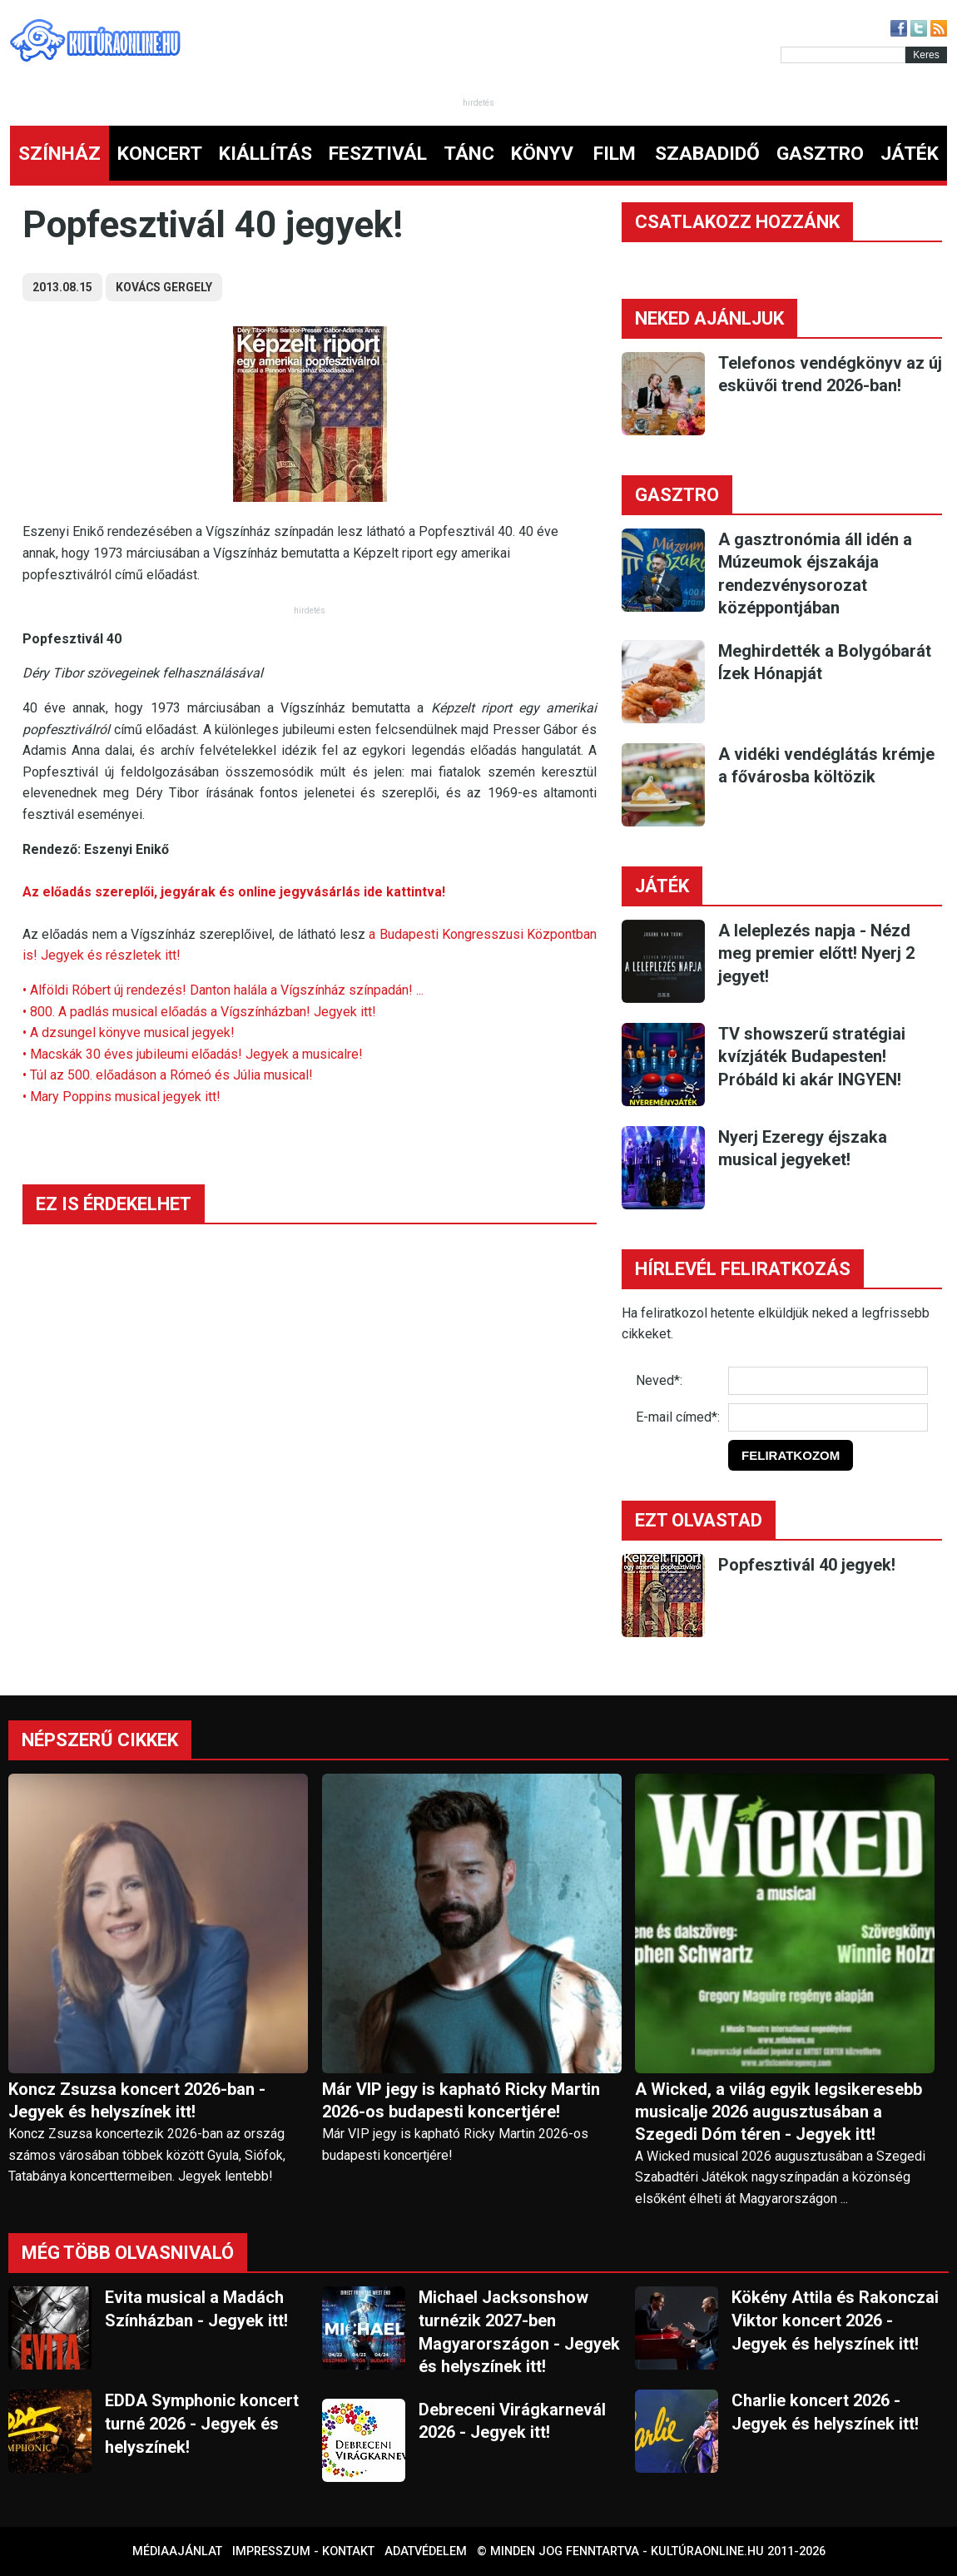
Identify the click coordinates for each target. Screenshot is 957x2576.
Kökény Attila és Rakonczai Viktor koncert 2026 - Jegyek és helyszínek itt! (835, 2320)
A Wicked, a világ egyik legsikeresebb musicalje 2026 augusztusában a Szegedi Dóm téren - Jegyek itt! (778, 2111)
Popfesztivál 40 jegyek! (806, 1565)
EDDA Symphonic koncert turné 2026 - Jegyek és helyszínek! (202, 2423)
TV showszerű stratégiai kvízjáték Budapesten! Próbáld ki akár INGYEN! (811, 1056)
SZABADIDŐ (707, 153)
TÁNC (469, 153)
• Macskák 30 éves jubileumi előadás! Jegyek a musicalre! (192, 1054)
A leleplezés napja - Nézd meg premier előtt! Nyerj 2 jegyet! (816, 953)
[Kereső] (843, 55)
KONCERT (159, 153)
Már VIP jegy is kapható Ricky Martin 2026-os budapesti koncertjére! (461, 2100)
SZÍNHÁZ (59, 153)
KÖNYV (542, 153)
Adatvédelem (425, 2551)
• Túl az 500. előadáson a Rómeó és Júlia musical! (167, 1075)
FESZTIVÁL (378, 153)
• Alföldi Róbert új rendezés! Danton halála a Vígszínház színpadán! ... (223, 990)
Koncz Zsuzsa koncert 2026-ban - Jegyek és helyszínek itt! (136, 2100)
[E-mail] (828, 1417)
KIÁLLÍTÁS (265, 153)
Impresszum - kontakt (303, 2551)
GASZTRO (820, 153)
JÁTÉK (909, 153)
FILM (614, 153)
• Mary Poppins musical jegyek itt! (121, 1096)
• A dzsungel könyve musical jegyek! (128, 1032)
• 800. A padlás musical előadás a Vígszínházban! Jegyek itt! (199, 1012)
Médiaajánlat (177, 2551)
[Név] (828, 1381)
